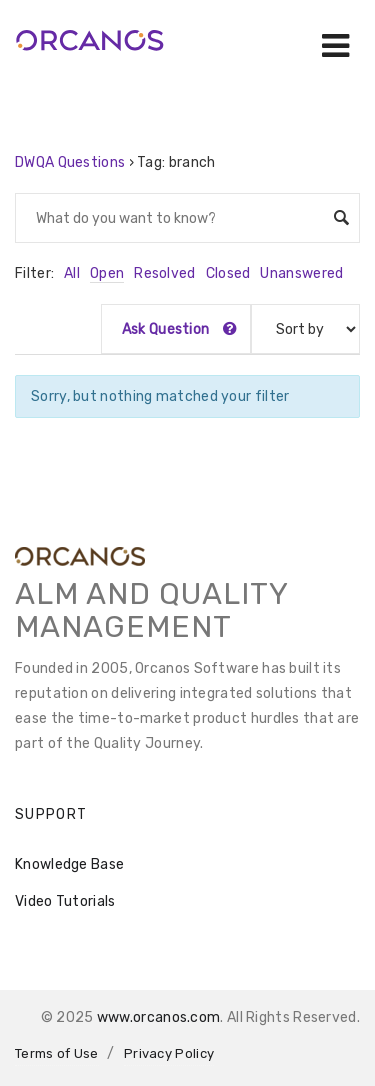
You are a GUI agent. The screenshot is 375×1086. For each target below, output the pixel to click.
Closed (228, 273)
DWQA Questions (70, 162)
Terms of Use (57, 1053)
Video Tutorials (65, 901)
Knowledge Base (69, 864)
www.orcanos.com (159, 1017)
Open (107, 273)
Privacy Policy (169, 1053)
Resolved (164, 273)
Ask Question (179, 329)
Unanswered (301, 273)
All (72, 273)
